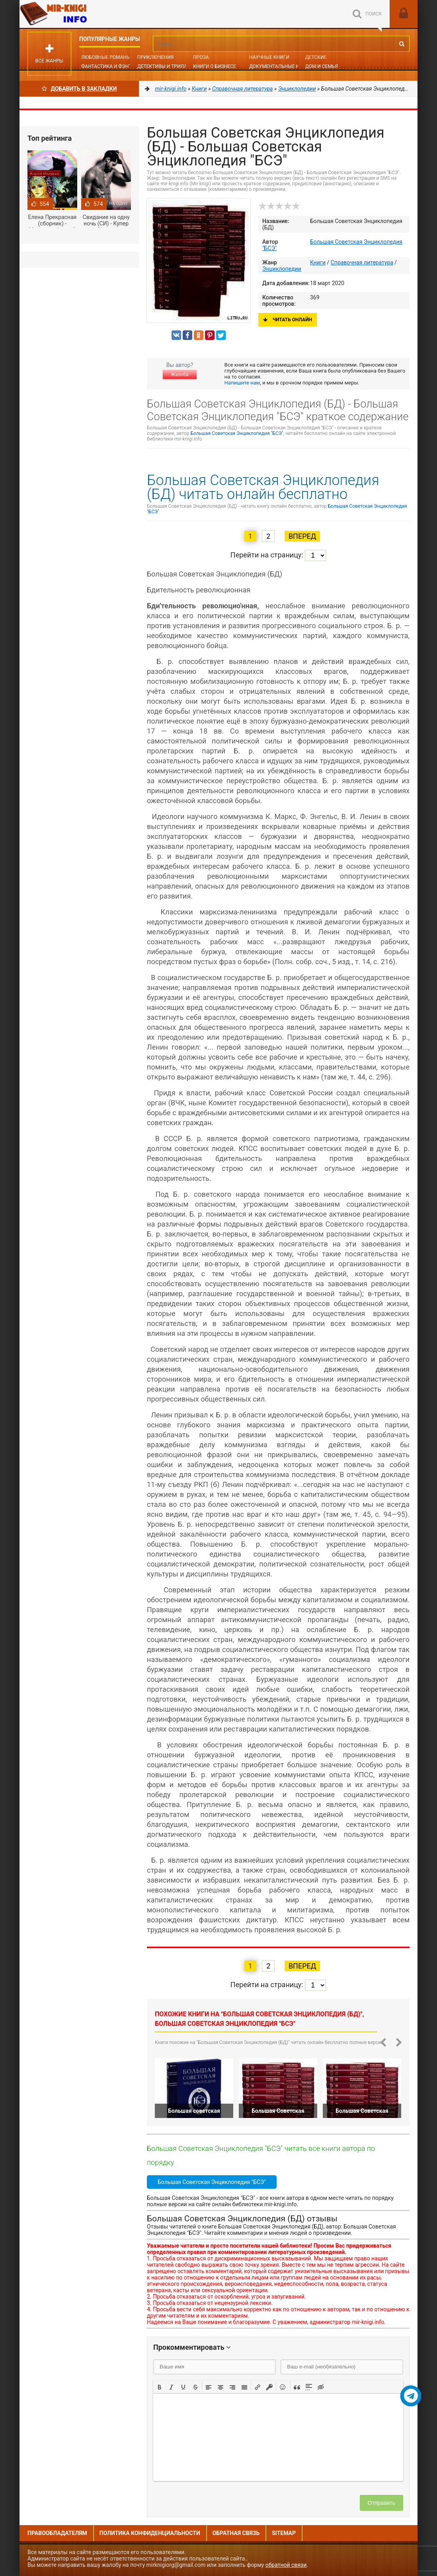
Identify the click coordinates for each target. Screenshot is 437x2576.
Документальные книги (280, 66)
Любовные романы (106, 57)
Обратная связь (236, 2533)
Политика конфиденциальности (149, 2533)
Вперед (302, 536)
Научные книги (269, 57)
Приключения (155, 57)
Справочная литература (362, 262)
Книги (318, 262)
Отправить (381, 2503)
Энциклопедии (281, 269)
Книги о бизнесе (214, 66)
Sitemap (284, 2533)
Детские (316, 57)
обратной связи (286, 2565)
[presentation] (159, 2386)
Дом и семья (321, 66)
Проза (201, 57)
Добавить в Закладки (79, 88)
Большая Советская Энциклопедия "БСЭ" (237, 433)
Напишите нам (242, 383)
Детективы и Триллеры (167, 66)
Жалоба (179, 374)
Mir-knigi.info (79, 14)
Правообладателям (57, 2533)
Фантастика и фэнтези (110, 66)
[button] (159, 2386)
